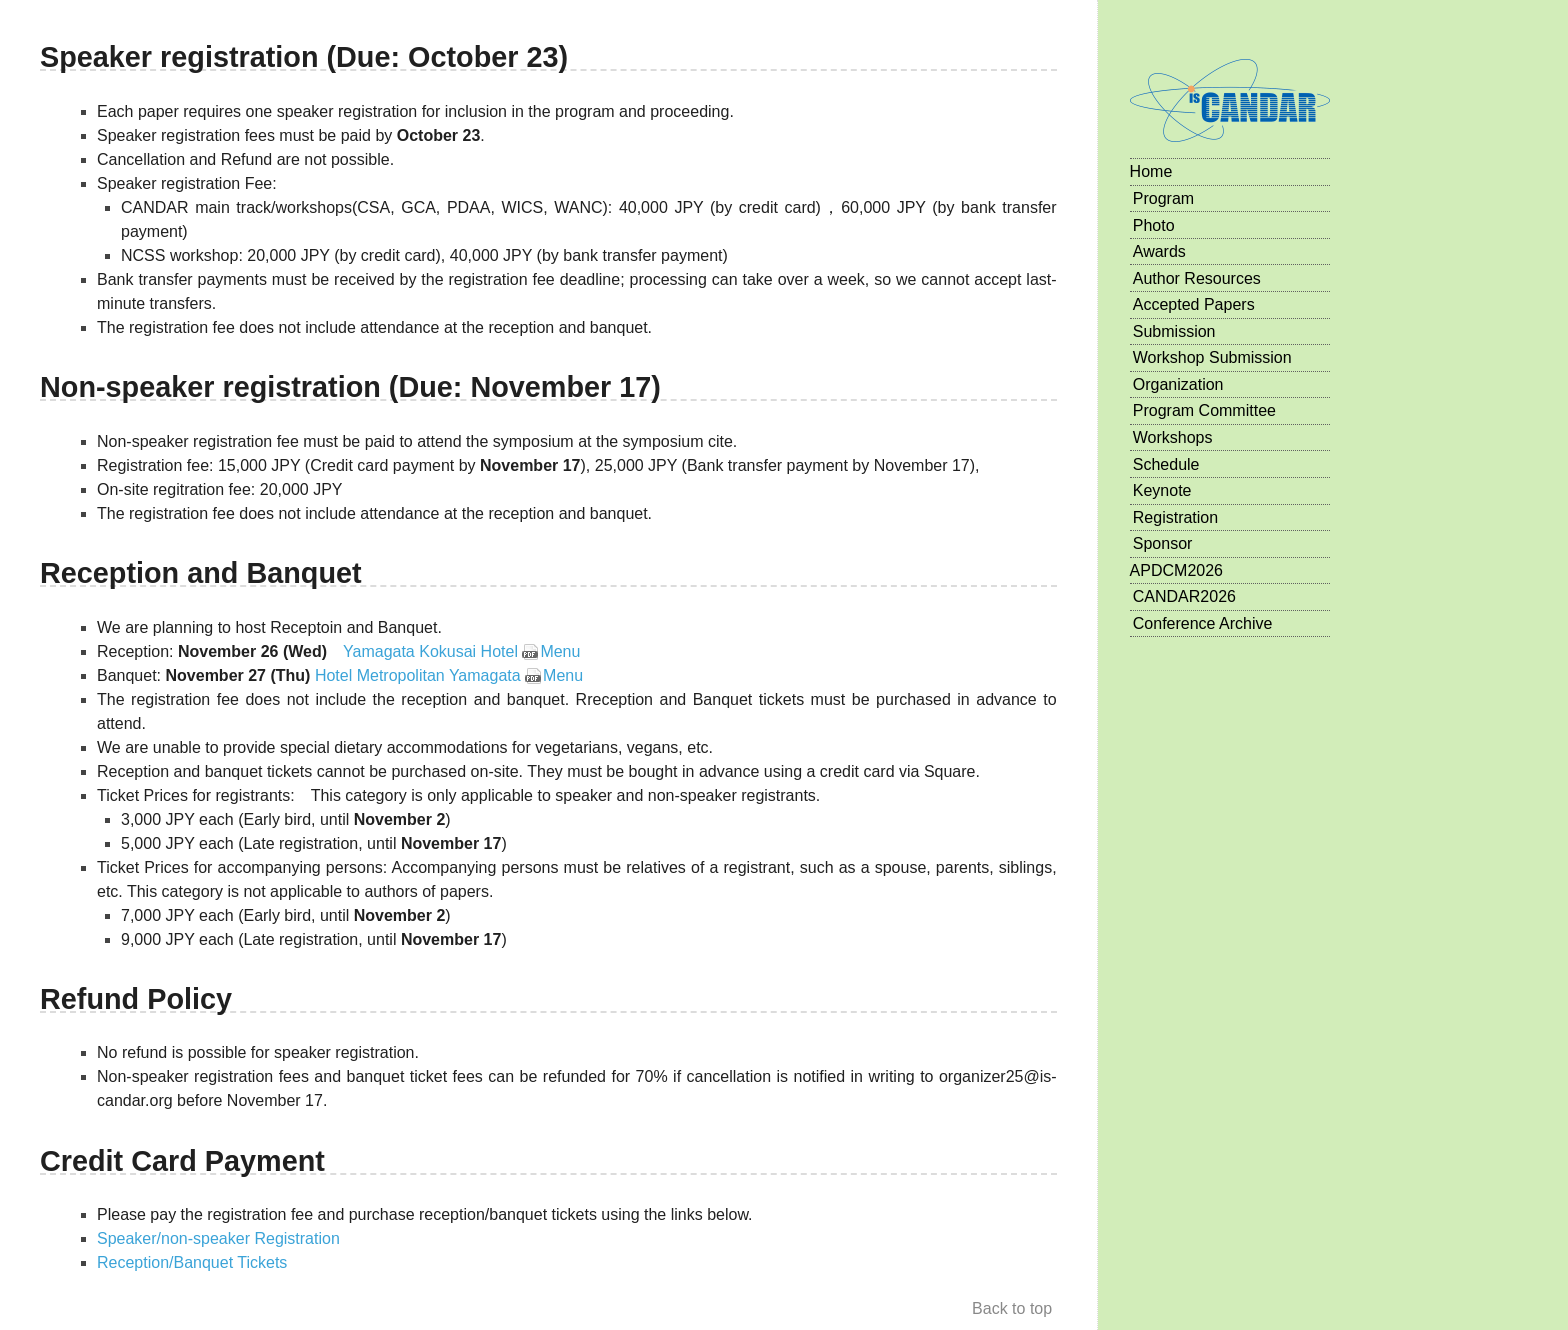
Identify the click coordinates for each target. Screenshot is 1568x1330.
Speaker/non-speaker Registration (218, 1238)
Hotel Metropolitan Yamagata (418, 675)
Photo (1154, 225)
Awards (1159, 251)
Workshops (1173, 437)
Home (1151, 171)
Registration (1175, 517)
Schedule (1166, 464)
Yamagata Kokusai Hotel (430, 651)
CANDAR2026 (1184, 596)
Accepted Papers (1194, 304)
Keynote (1162, 490)
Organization (1178, 384)
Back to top (1012, 1308)
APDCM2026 (1176, 570)
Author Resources (1197, 278)
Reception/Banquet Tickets (192, 1262)
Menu (560, 651)
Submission (1174, 331)
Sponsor (1163, 543)
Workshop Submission (1212, 357)
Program (1163, 198)
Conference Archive (1203, 623)
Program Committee (1204, 410)
